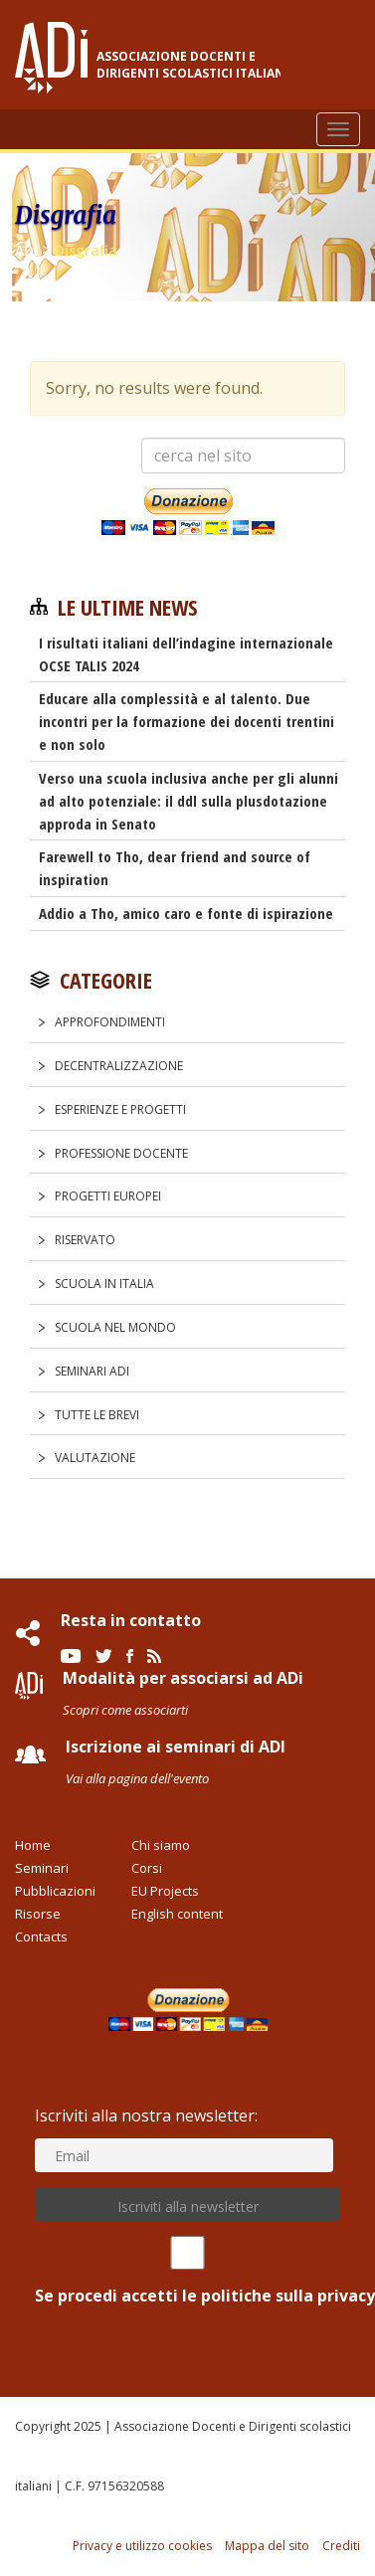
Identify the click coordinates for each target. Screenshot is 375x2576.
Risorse (38, 1914)
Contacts (41, 1936)
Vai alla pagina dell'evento (137, 1778)
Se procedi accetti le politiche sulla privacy (187, 2271)
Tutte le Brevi (97, 1414)
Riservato (85, 1239)
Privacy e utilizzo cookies (142, 2545)
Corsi (146, 1868)
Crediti (341, 2545)
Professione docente (121, 1153)
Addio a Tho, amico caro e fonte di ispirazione (186, 913)
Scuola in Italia (104, 1283)
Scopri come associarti (125, 1710)
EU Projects (165, 1891)
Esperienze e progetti (120, 1109)
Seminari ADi (92, 1371)
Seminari (42, 1868)
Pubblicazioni (55, 1891)
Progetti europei (108, 1196)
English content (177, 1914)
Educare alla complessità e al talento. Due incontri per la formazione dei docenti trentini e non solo (186, 721)
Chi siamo (160, 1845)
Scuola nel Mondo (115, 1327)
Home (33, 1845)
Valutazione (95, 1457)
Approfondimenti (110, 1021)
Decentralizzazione (119, 1065)
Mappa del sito (267, 2545)
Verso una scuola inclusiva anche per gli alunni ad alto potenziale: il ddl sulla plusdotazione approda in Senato (188, 800)
